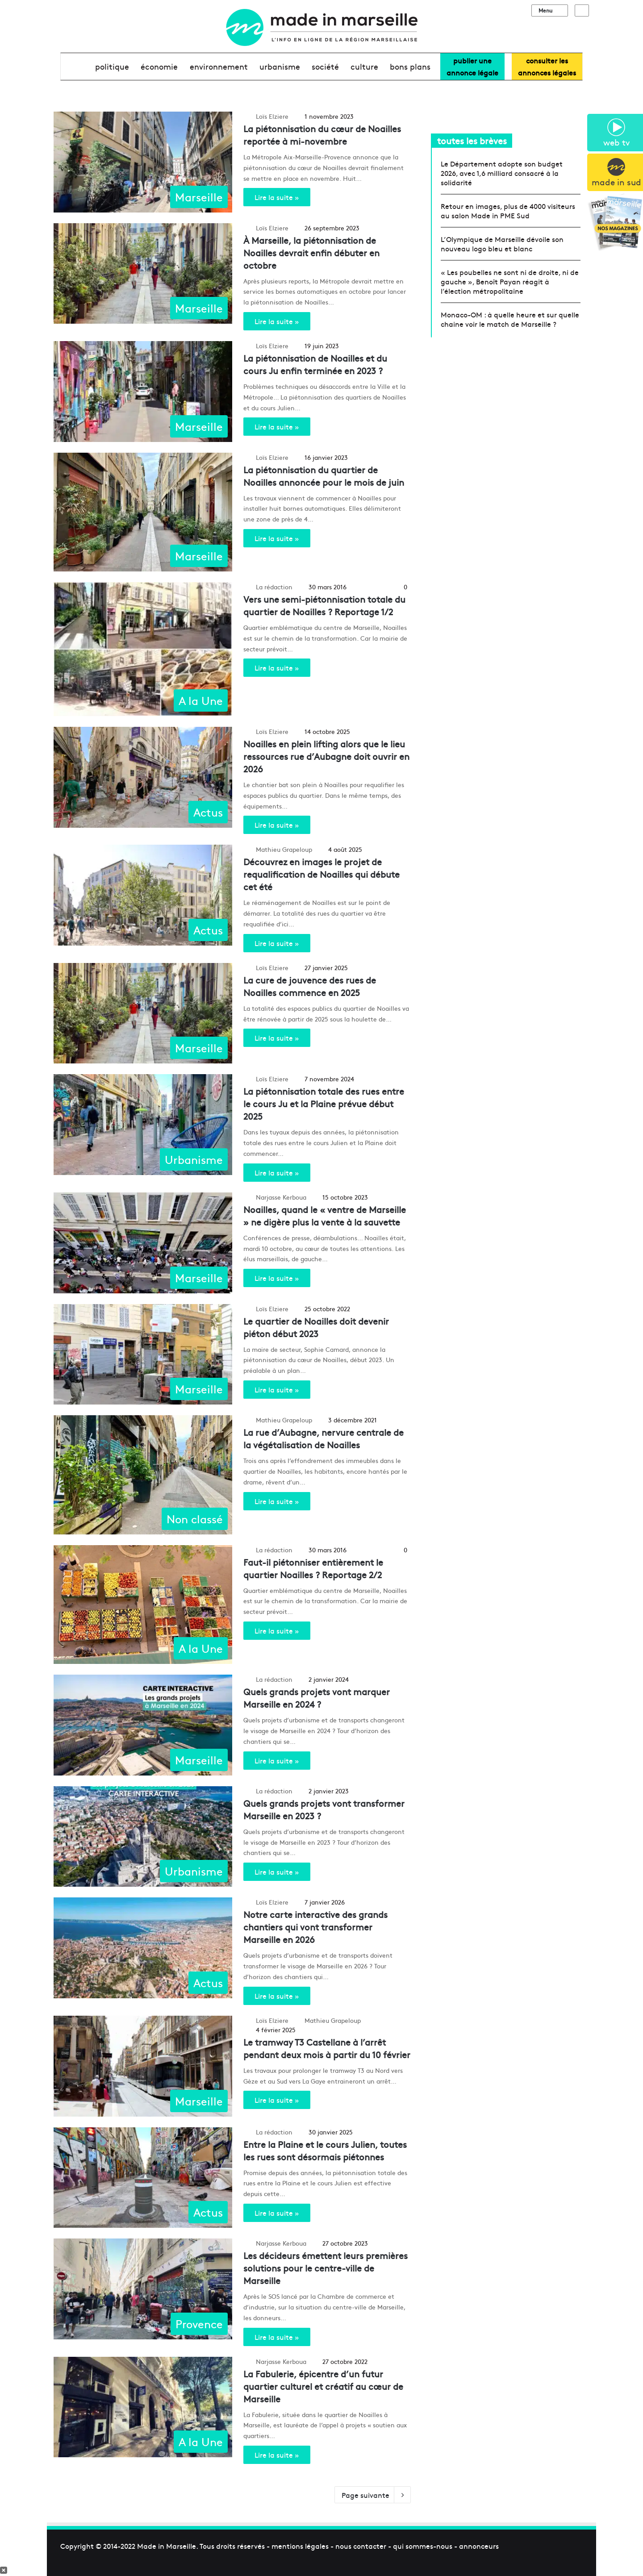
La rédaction (274, 586)
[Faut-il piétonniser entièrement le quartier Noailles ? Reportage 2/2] (143, 1604)
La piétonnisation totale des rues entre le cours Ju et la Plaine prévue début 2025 (323, 1103)
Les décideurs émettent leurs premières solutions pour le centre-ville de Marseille (325, 2267)
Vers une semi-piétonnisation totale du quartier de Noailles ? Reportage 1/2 (324, 605)
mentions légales (300, 2546)
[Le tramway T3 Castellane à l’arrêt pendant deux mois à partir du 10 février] (143, 2066)
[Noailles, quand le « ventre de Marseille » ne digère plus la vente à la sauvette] (143, 1242)
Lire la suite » (277, 197)
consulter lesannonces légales (547, 66)
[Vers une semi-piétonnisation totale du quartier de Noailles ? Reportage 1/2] (143, 649)
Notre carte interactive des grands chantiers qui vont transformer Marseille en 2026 (315, 1926)
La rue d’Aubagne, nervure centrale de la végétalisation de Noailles (323, 1438)
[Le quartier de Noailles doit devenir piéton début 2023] (143, 1354)
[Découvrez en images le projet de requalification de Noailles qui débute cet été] (143, 895)
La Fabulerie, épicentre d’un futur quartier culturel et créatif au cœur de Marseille (323, 2386)
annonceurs (479, 2546)
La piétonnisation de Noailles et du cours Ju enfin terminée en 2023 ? (315, 364)
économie (159, 66)
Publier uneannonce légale (472, 66)
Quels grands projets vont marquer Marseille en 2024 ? (316, 1697)
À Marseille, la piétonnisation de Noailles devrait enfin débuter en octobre (311, 252)
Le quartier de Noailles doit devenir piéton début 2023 (316, 1327)
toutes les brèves (472, 140)
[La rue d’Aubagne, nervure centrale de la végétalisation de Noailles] (143, 1474)
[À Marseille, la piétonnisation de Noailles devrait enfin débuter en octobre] (143, 273)
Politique (112, 66)
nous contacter (360, 2546)
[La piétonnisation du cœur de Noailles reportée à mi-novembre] (143, 162)
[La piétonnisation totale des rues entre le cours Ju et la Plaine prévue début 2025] (143, 1124)
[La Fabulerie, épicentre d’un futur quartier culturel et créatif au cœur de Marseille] (143, 2407)
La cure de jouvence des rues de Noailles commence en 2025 (309, 986)
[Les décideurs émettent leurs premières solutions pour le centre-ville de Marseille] (143, 2288)
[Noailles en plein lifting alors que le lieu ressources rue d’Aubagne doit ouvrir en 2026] (143, 777)
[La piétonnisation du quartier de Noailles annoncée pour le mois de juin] (143, 512)
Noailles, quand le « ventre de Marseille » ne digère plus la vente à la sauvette (324, 1215)
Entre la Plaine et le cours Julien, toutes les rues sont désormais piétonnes (325, 2150)
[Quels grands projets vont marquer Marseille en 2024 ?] (143, 1725)
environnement (219, 66)
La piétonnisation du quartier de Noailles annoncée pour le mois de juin (323, 475)
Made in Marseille (166, 2546)
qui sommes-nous (422, 2546)
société (325, 66)
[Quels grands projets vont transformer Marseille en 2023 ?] (143, 1836)
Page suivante (373, 2495)
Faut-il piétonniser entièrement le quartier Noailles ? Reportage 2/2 (313, 1568)
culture (364, 66)
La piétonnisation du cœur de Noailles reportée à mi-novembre (322, 134)
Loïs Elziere (272, 116)
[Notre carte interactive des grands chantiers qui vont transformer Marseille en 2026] (143, 1947)
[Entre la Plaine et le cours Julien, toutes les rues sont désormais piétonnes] (143, 2177)
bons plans (410, 66)
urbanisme (279, 66)
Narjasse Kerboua (281, 1196)
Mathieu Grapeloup (284, 849)
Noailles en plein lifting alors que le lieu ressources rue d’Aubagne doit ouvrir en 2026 (326, 756)
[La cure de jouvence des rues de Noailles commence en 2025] (143, 1013)
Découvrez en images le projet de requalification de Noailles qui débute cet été (321, 873)
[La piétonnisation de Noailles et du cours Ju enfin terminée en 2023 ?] (143, 391)
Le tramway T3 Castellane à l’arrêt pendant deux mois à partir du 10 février (326, 2048)
